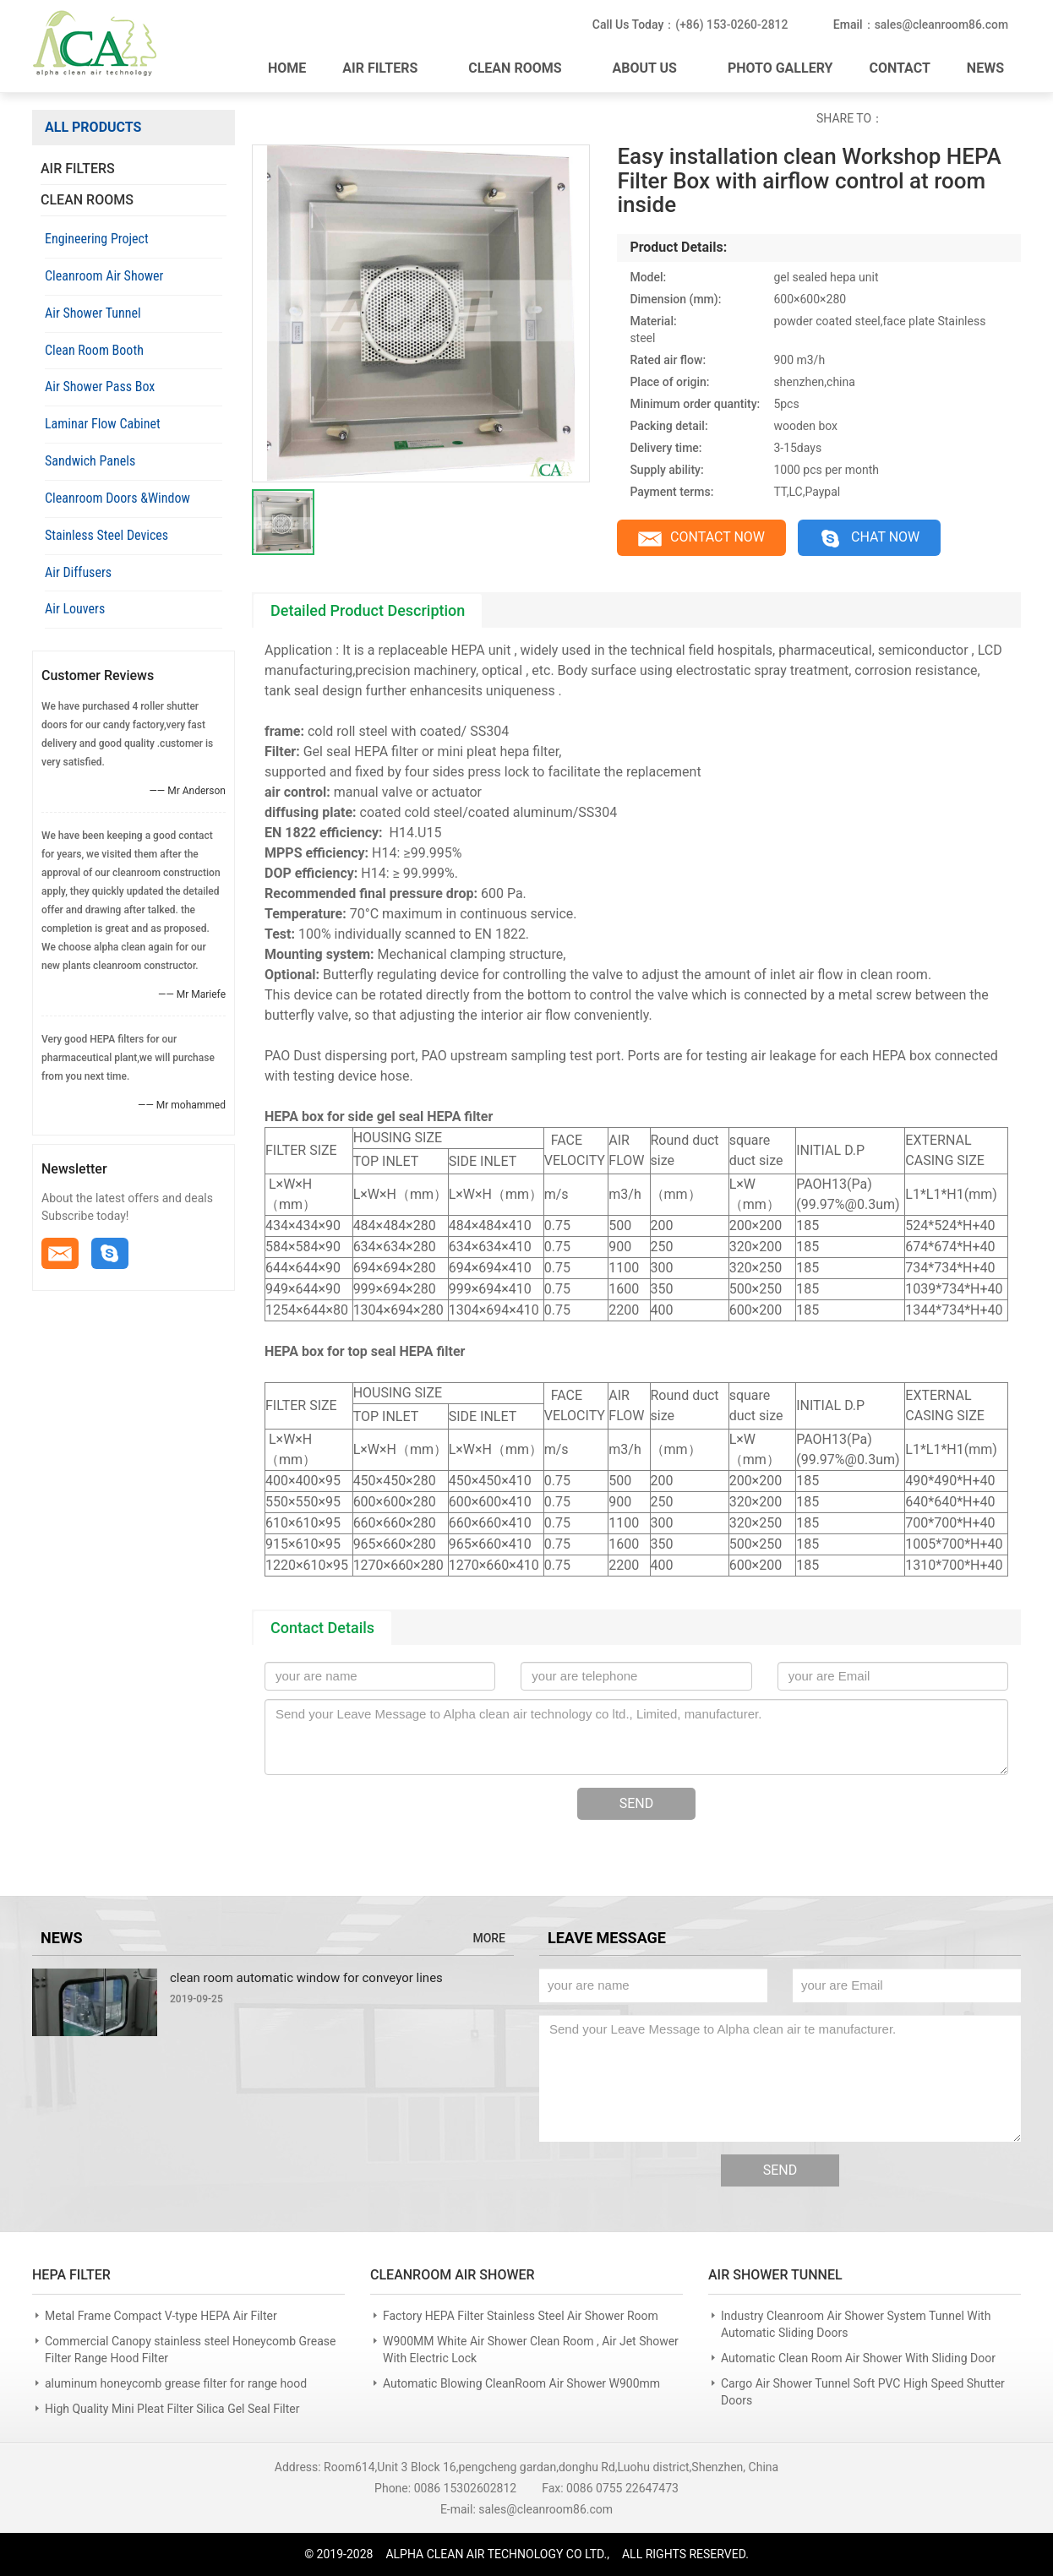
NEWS (985, 67)
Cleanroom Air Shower (104, 276)
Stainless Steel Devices (106, 535)
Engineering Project (97, 239)
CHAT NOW (872, 538)
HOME (287, 67)
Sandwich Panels (90, 461)
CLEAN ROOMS (524, 67)
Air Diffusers (78, 572)
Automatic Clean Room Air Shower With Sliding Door (858, 2358)
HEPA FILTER (71, 2275)
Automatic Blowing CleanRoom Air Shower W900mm (521, 2383)
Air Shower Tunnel (93, 313)
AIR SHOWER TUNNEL (775, 2275)
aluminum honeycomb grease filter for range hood (176, 2383)
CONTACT (899, 67)
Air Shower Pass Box (100, 387)
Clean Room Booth (94, 350)
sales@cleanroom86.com (941, 24)
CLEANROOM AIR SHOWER (452, 2275)
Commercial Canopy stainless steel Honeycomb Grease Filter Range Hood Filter (190, 2349)
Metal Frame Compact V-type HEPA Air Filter (161, 2316)
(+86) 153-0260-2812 (730, 24)
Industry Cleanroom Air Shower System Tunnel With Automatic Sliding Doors (855, 2324)
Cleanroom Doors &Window (117, 498)
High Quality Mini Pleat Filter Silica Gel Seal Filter (172, 2408)
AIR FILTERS (389, 67)
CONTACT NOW (702, 538)
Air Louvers (75, 609)
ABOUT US (654, 67)
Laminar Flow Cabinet (103, 424)
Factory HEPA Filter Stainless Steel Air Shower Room (520, 2316)
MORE (488, 1938)
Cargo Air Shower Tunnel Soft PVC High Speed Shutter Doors (863, 2392)
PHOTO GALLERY (780, 67)
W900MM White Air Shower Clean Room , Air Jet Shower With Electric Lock (531, 2349)
